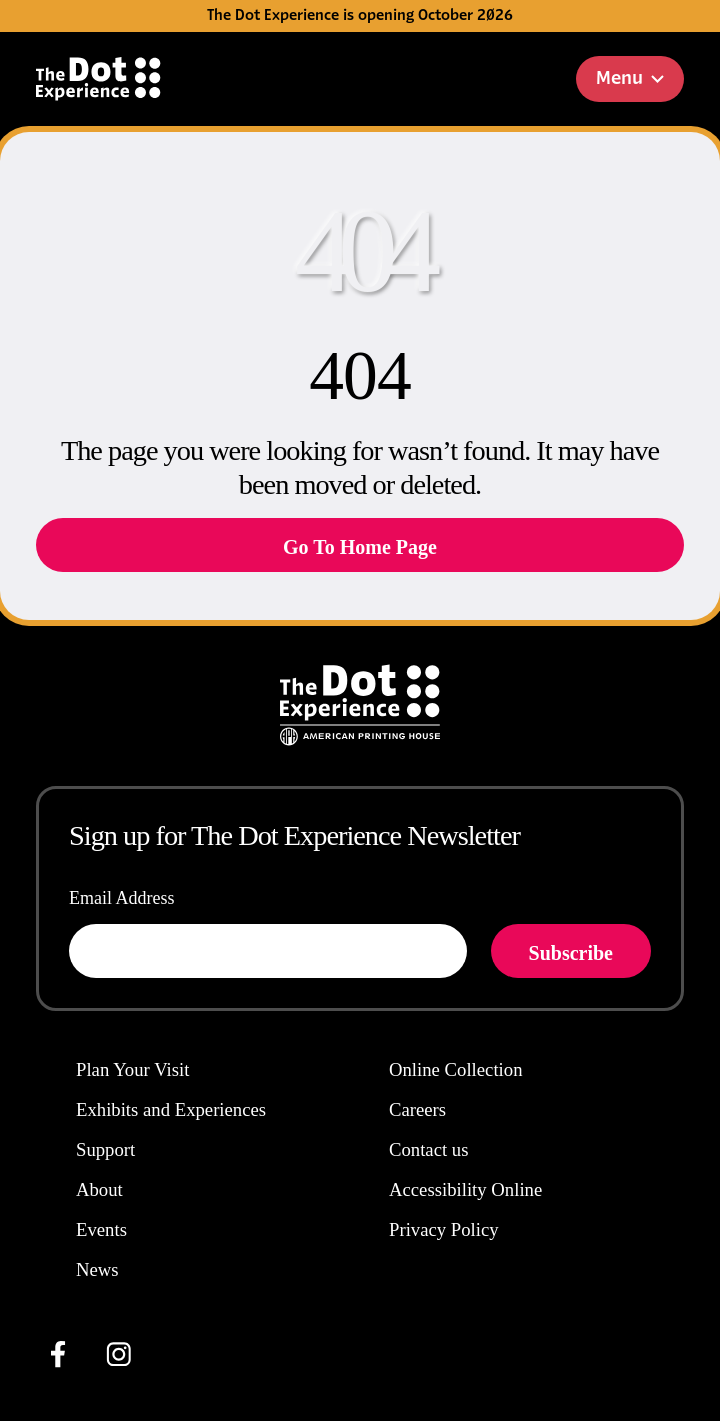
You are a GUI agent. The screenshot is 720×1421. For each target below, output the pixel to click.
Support (105, 1149)
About (99, 1189)
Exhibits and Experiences (171, 1109)
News (97, 1269)
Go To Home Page (360, 547)
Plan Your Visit (132, 1069)
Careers (417, 1109)
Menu (630, 79)
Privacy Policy (444, 1229)
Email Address (122, 898)
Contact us (428, 1149)
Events (101, 1229)
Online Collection (456, 1069)
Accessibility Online (465, 1189)
